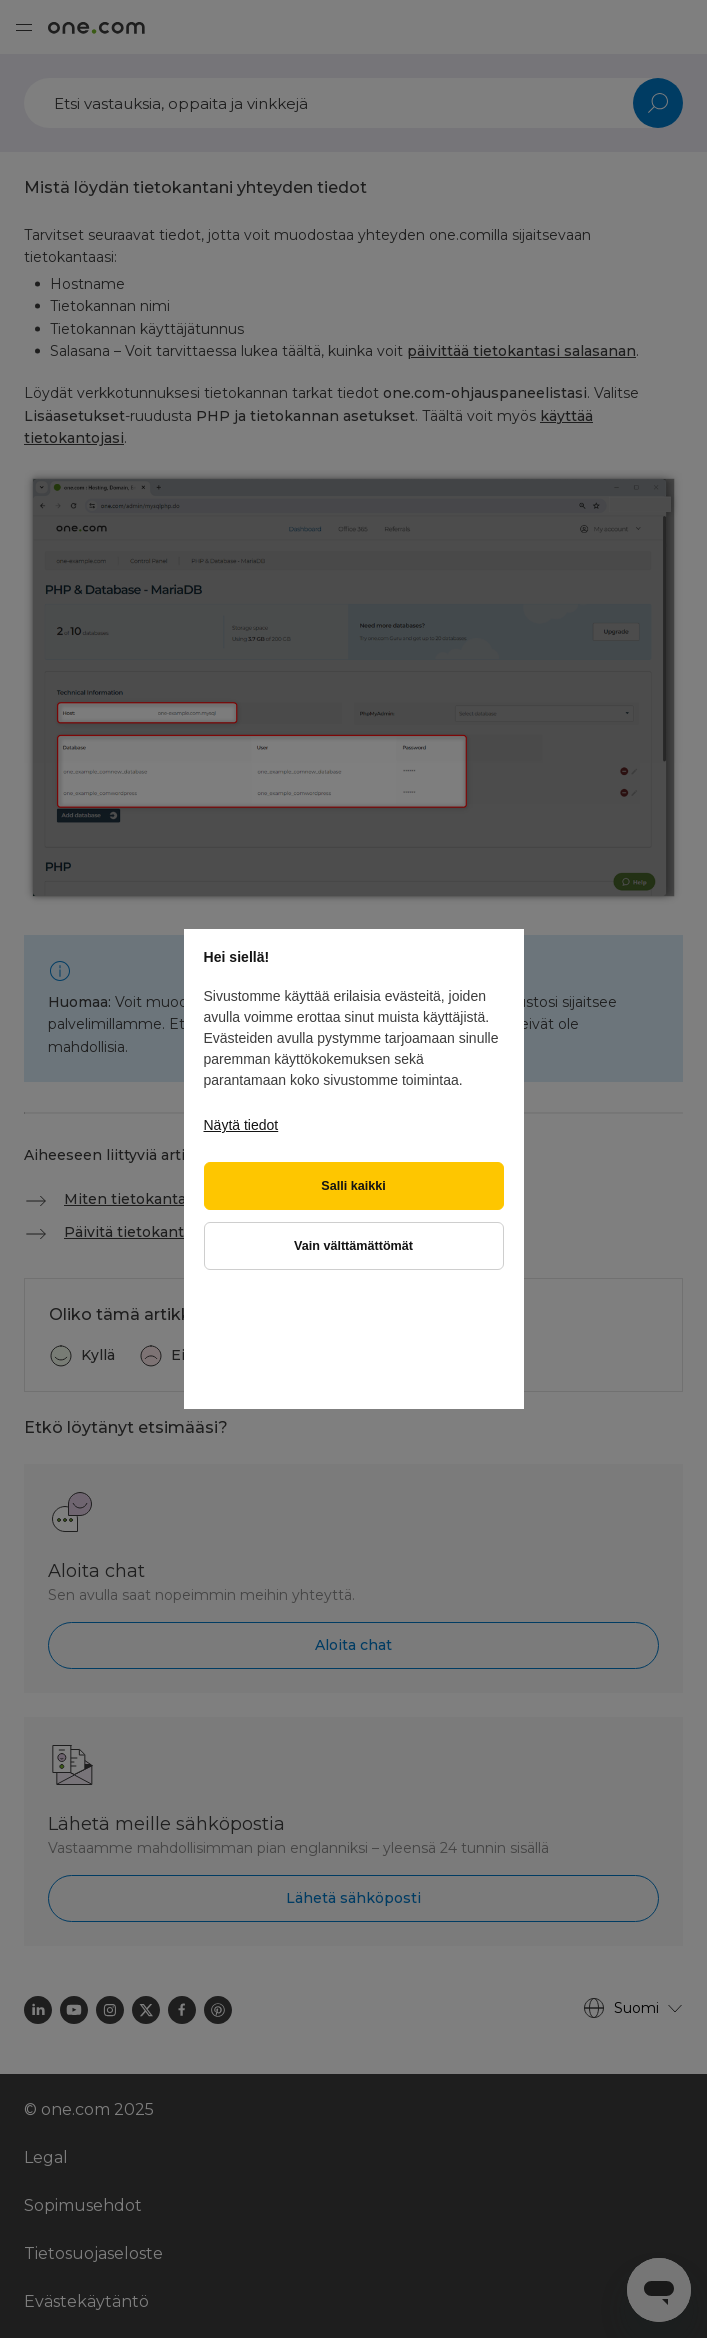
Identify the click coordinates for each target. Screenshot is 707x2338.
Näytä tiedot (241, 1125)
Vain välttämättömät (353, 1246)
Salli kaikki (353, 1186)
